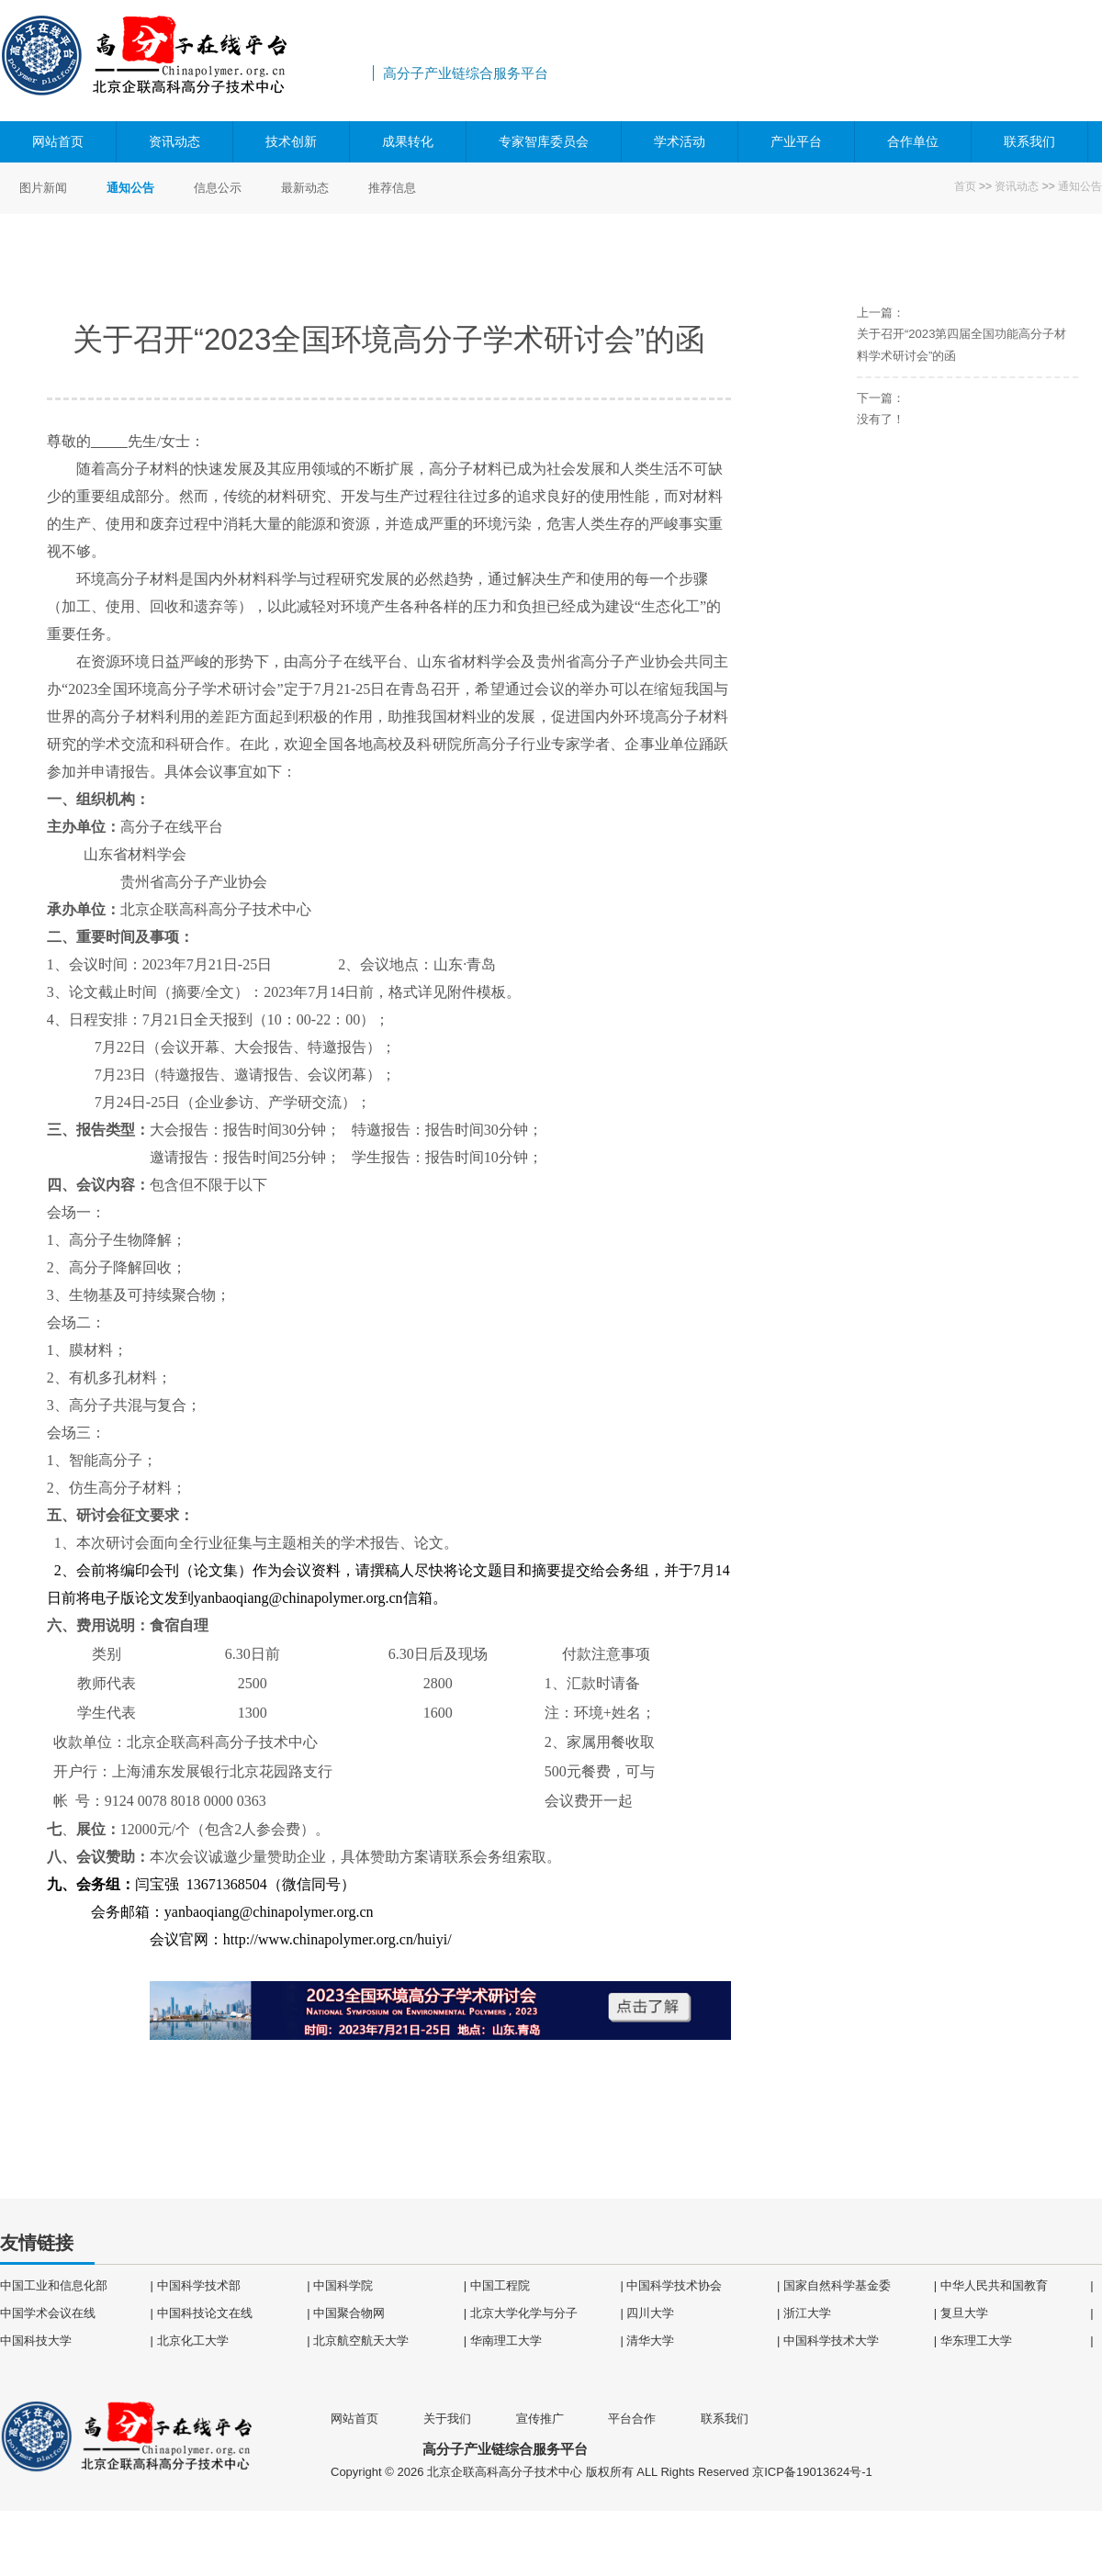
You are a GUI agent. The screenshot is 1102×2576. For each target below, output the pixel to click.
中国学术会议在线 (48, 2312)
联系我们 (1029, 141)
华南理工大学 (506, 2339)
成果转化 (407, 141)
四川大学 (650, 2312)
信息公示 (218, 188)
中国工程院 (500, 2284)
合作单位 (913, 141)
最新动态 (305, 188)
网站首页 (58, 141)
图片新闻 (43, 188)
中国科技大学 (36, 2339)
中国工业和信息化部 (53, 2284)
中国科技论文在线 (205, 2312)
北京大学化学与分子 (524, 2312)
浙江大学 (807, 2312)
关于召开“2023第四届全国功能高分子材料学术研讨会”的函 (961, 344)
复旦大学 (964, 2312)
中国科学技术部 (199, 2284)
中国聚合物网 (349, 2312)
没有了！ (881, 418)
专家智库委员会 (544, 141)
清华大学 (650, 2339)
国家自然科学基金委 (837, 2284)
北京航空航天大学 (361, 2339)
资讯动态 (174, 141)
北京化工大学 (193, 2339)
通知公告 (1080, 186)
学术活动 (679, 141)
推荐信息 (392, 188)
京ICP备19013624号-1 (811, 2472)
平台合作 (632, 2418)
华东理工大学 (976, 2339)
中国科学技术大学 (831, 2339)
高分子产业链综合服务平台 (183, 60)
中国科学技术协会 (674, 2284)
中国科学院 (343, 2284)
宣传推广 (540, 2418)
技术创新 (291, 141)
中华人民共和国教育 (994, 2284)
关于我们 (447, 2418)
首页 (965, 186)
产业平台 (796, 141)
